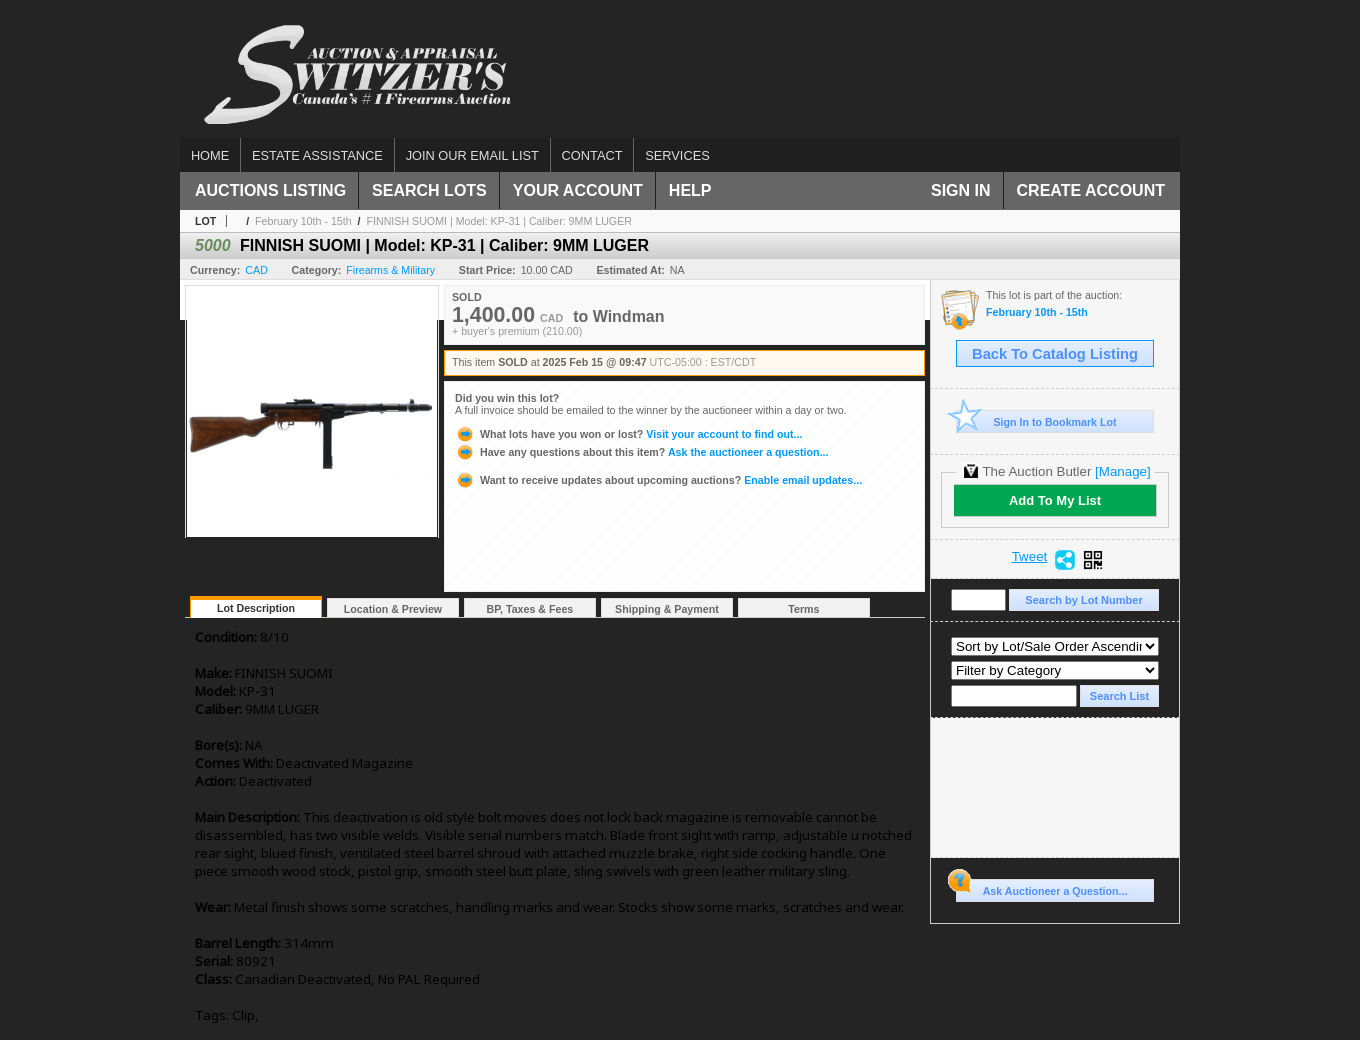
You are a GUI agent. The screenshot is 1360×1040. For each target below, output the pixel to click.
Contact (592, 155)
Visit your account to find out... (628, 434)
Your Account (578, 190)
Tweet (1030, 557)
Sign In (961, 190)
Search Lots (429, 190)
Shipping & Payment (667, 609)
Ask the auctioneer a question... (641, 452)
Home (210, 155)
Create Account (1091, 190)
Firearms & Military (390, 270)
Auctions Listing (270, 190)
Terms (803, 609)
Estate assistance (317, 155)
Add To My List (1055, 500)
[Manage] (1122, 471)
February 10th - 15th (303, 221)
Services (677, 155)
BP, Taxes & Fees (530, 609)
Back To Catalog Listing (1055, 354)
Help (690, 190)
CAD (256, 270)
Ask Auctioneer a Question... (1041, 888)
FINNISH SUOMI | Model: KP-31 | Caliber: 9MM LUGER (499, 221)
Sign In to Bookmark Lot (1036, 421)
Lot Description (256, 608)
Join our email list (472, 155)
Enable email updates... (658, 480)
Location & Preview (393, 609)
